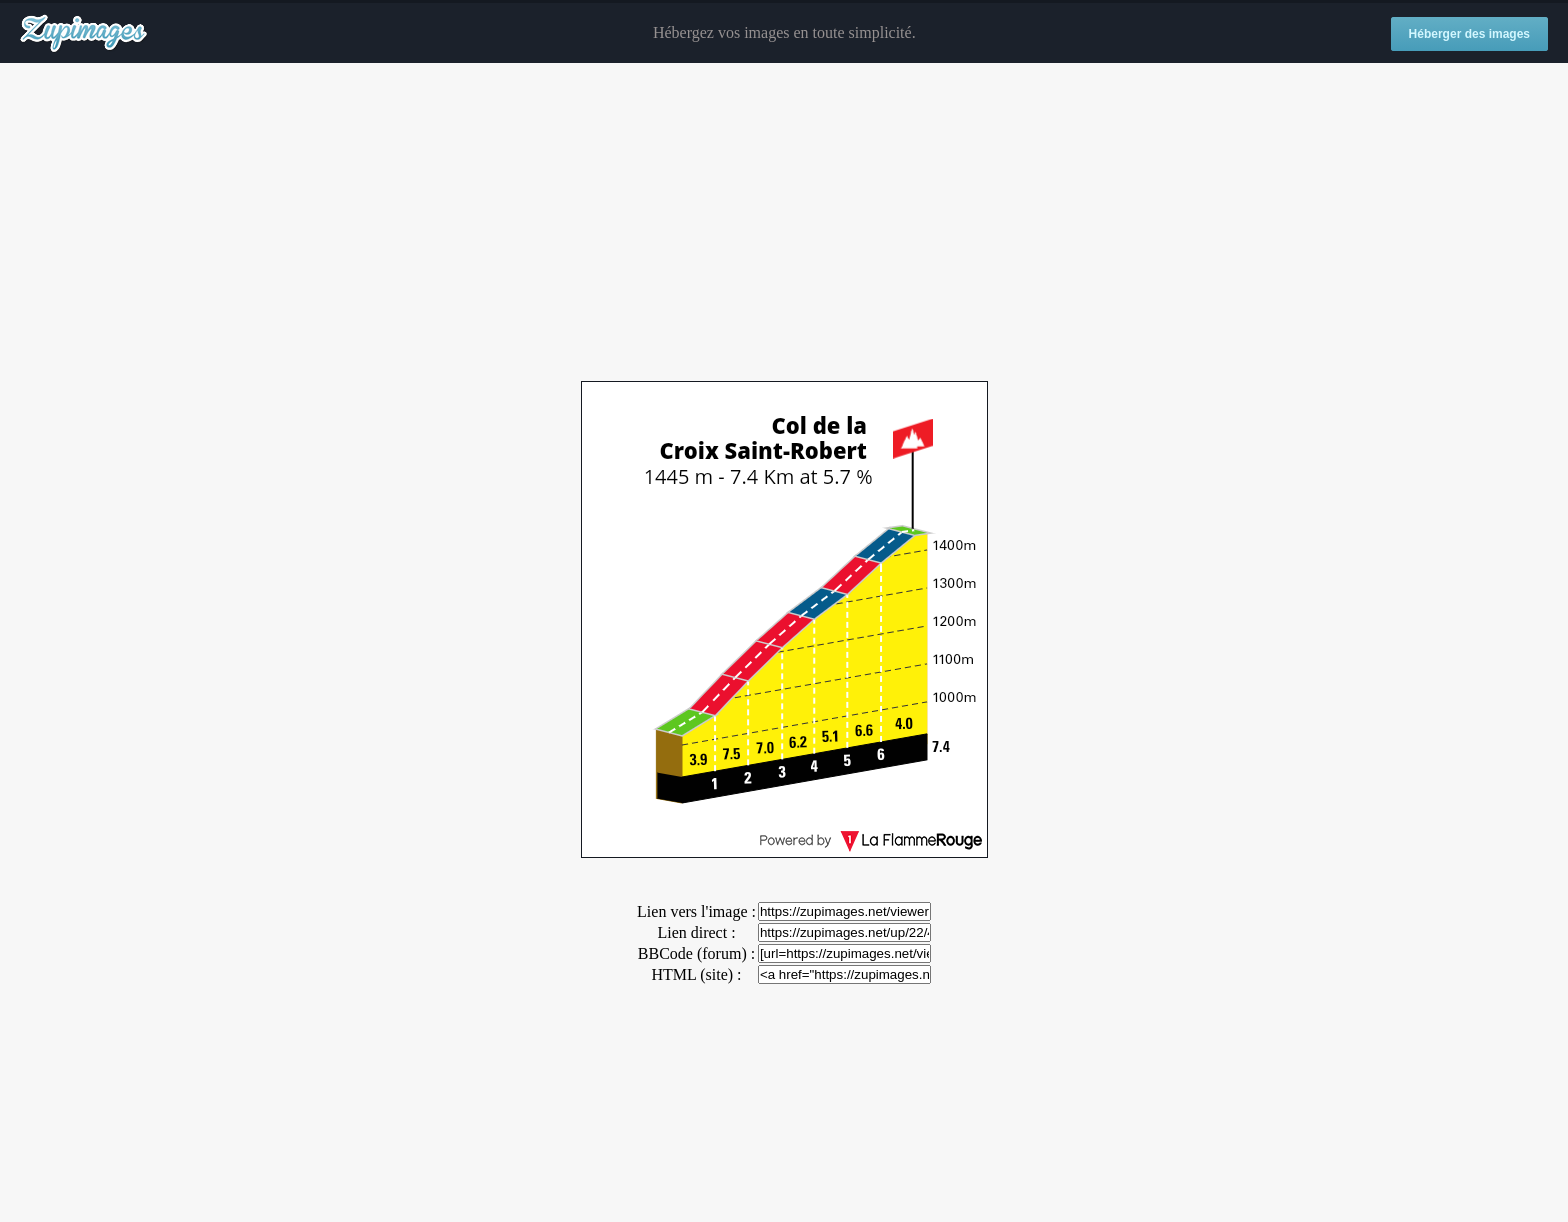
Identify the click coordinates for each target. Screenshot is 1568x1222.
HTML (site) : (696, 974)
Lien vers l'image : (696, 911)
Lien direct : (696, 932)
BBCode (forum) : (696, 953)
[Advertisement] (784, 223)
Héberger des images (1469, 34)
